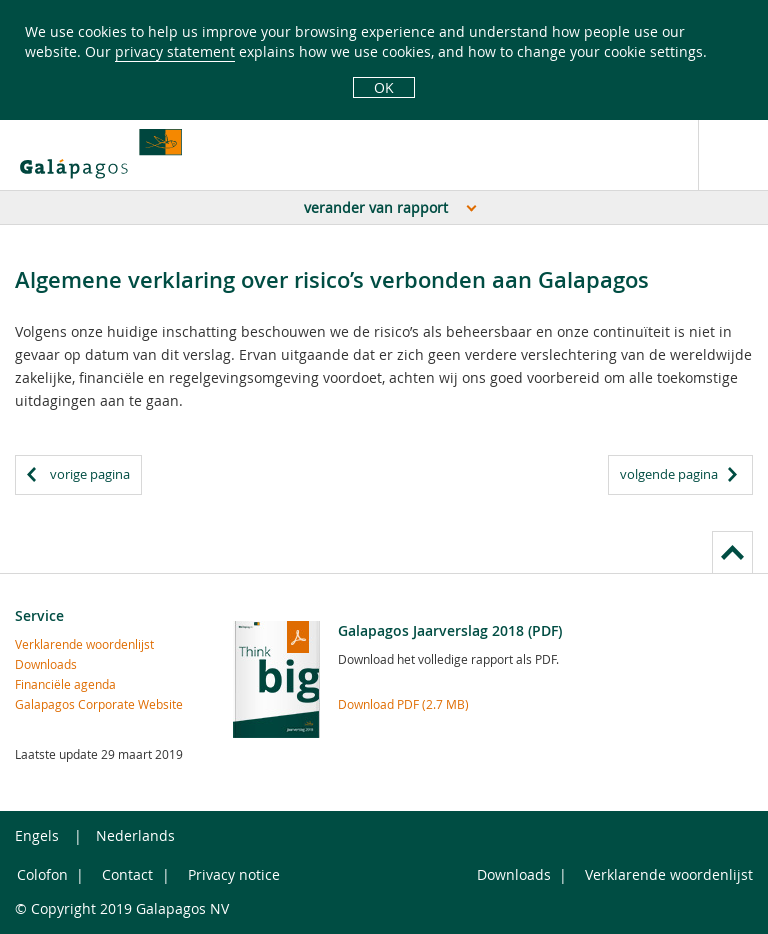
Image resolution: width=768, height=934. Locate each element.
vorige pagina (90, 474)
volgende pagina (669, 474)
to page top (732, 551)
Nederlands (135, 835)
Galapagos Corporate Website (99, 704)
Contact (127, 874)
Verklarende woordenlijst (84, 644)
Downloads (46, 664)
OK (384, 87)
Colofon (42, 874)
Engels (37, 835)
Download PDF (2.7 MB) (403, 704)
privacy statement (175, 51)
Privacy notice (234, 874)
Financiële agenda (65, 684)
